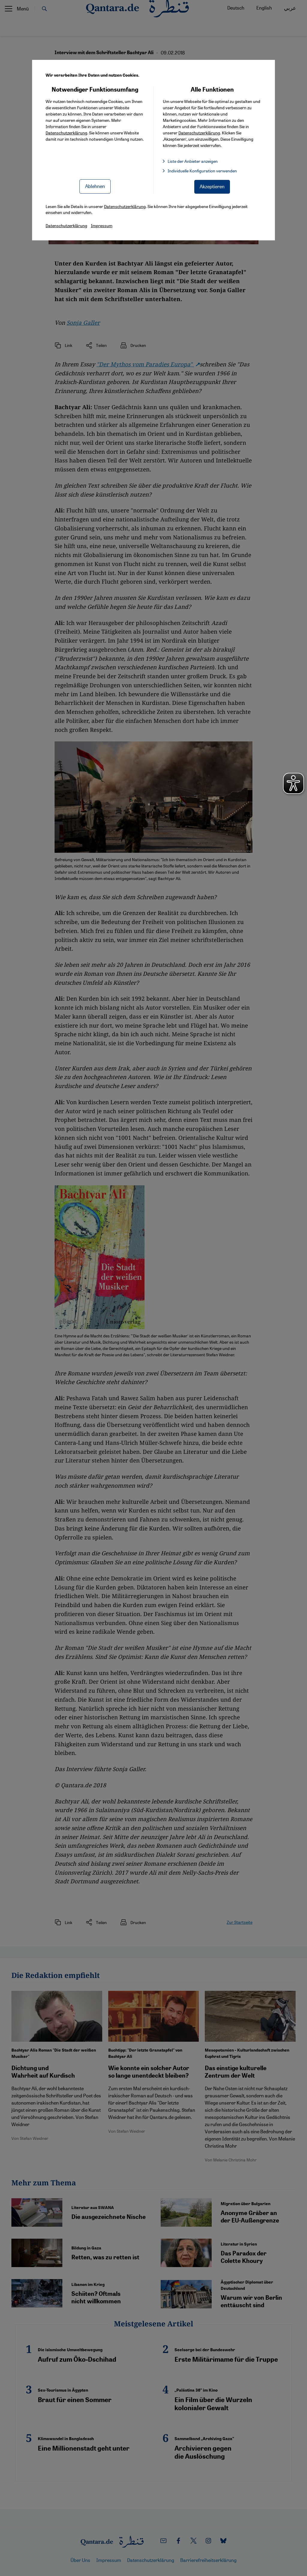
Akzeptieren (212, 186)
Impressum (101, 225)
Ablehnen (95, 186)
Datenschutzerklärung (66, 132)
